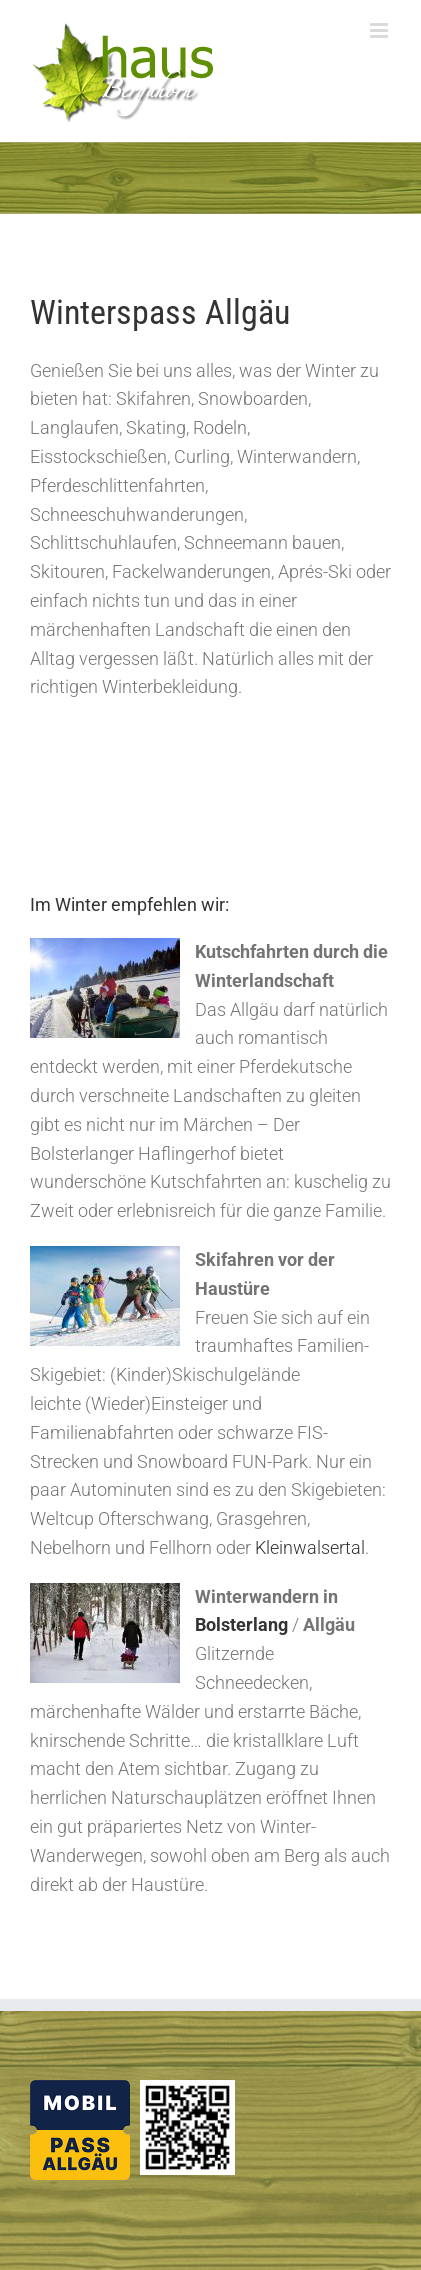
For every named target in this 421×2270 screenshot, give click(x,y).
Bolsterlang (241, 1624)
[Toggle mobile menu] (380, 30)
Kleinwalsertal (310, 1547)
